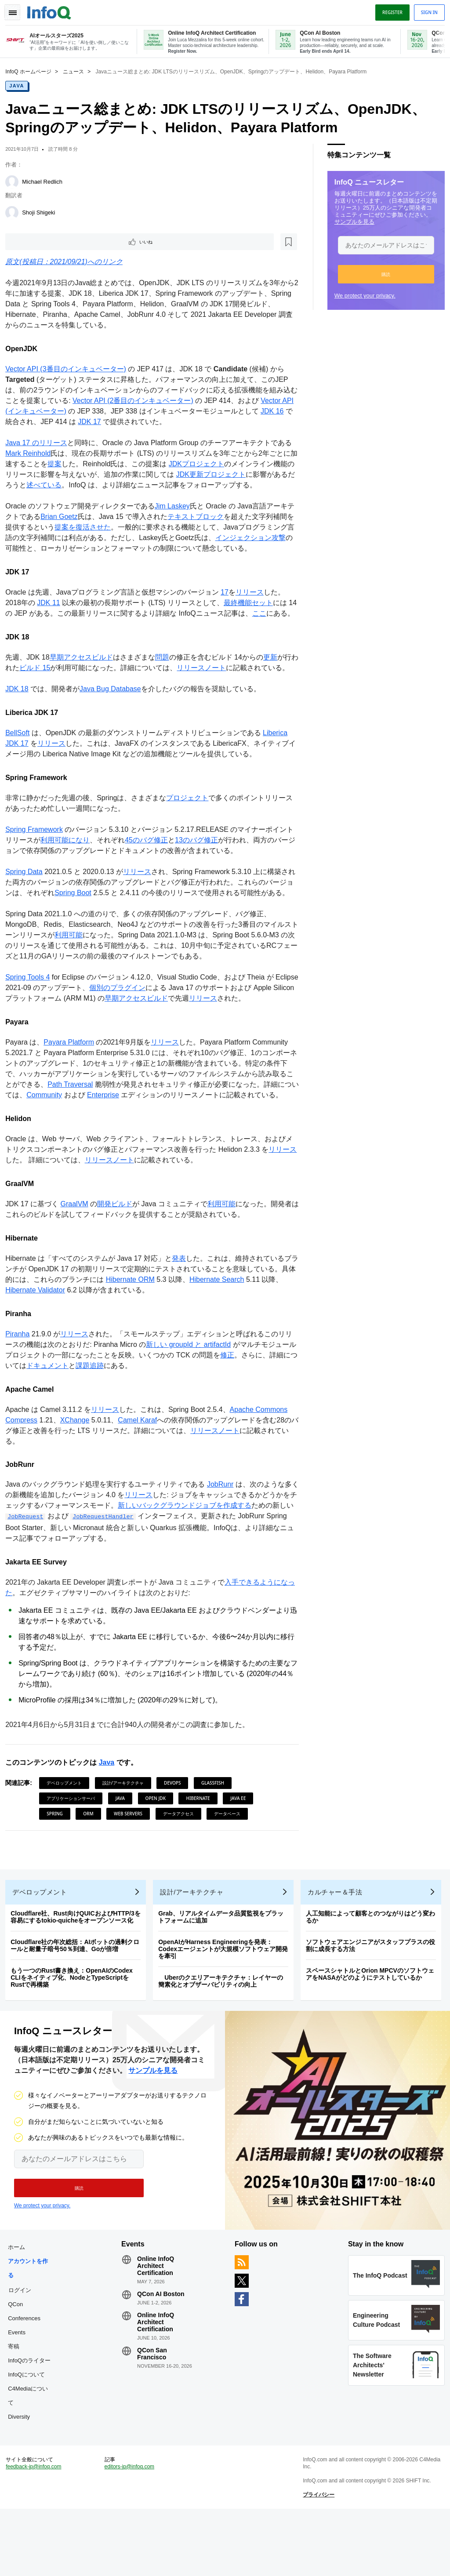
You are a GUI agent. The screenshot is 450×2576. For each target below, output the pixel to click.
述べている (68, 486)
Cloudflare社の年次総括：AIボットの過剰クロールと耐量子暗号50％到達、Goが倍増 (78, 1995)
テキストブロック (206, 517)
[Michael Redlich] (15, 181)
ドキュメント (72, 1408)
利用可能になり (75, 862)
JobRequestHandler (129, 1559)
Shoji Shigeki (41, 211)
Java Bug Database (114, 711)
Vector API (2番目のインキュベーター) (143, 401)
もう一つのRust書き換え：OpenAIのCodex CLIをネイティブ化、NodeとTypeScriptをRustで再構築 (75, 2027)
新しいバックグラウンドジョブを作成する (202, 1548)
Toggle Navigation (17, 10)
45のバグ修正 (156, 862)
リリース (253, 593)
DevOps (175, 1826)
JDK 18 (20, 711)
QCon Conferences (27, 2368)
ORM (92, 1857)
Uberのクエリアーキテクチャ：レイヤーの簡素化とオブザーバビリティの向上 (224, 2031)
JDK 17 (109, 422)
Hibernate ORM (147, 1322)
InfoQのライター (32, 2417)
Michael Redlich (45, 181)
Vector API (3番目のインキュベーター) (69, 370)
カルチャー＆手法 (338, 1942)
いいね (33, 242)
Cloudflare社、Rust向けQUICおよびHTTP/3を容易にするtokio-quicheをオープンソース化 (79, 1967)
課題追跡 (114, 1408)
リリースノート (211, 679)
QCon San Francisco (154, 2411)
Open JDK (159, 1841)
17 (228, 593)
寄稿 (17, 2403)
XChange (78, 1463)
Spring (58, 1857)
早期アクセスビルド (84, 668)
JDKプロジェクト (207, 464)
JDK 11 (51, 603)
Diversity (22, 2474)
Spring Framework (37, 851)
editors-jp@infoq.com (131, 2530)
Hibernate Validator (53, 1333)
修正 (245, 1398)
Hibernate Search (234, 1322)
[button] (382, 273)
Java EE (241, 1841)
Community (69, 1127)
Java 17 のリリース (39, 443)
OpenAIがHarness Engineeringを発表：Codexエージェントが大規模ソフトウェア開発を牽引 (226, 1999)
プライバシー (318, 2558)
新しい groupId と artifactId (198, 1387)
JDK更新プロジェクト (228, 475)
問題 (165, 668)
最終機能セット (251, 603)
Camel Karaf (140, 1463)
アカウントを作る (31, 2325)
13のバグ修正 (207, 862)
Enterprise (128, 1127)
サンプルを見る (351, 221)
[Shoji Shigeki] (15, 211)
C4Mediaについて (31, 2452)
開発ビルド (118, 1247)
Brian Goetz (69, 517)
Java (20, 84)
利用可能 (79, 967)
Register (389, 10)
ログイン (23, 2347)
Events (20, 2389)
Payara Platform (72, 1074)
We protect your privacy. (361, 294)
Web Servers (131, 1857)
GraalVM (77, 1247)
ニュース (76, 71)
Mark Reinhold (31, 454)
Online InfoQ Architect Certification (157, 2322)
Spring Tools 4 (31, 1009)
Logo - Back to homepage (53, 10)
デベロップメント (67, 1826)
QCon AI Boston (162, 2351)
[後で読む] (63, 241)
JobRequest (52, 1559)
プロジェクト (191, 820)
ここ (272, 614)
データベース (231, 1857)
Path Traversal (87, 1117)
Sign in (425, 10)
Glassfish (216, 1826)
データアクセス (181, 1857)
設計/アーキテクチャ (126, 1826)
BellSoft (21, 754)
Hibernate (201, 1841)
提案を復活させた (100, 528)
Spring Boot (90, 914)
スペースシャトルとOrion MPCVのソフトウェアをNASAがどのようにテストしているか (373, 2024)
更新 (274, 668)
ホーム (20, 2304)
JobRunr (223, 1527)
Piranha (21, 1377)
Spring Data (27, 893)
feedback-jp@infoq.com (37, 2530)
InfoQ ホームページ (32, 71)
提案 (65, 464)
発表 (182, 1301)
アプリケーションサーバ (74, 1841)
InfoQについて (29, 2431)
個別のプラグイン (145, 1020)
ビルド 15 (45, 679)
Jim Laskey (175, 507)
